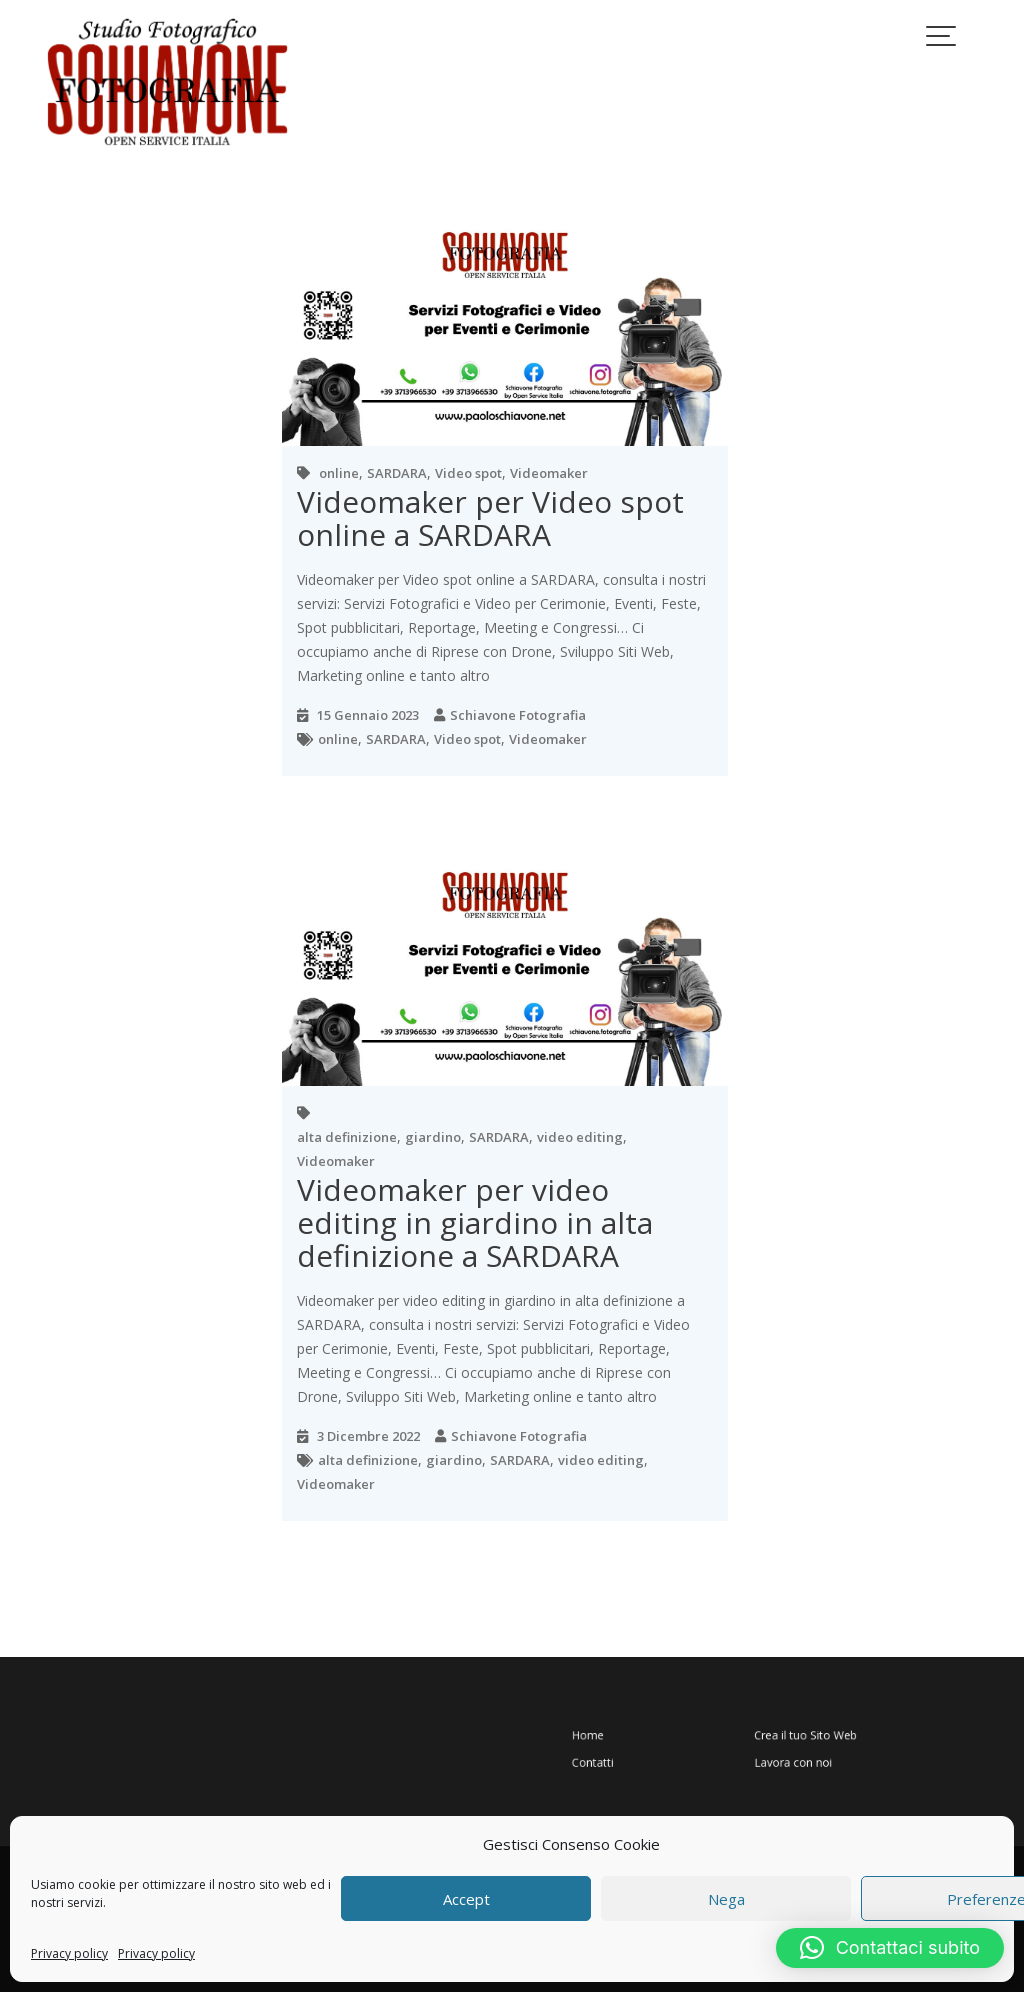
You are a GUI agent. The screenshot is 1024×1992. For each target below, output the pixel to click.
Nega (726, 1899)
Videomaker (549, 473)
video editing (580, 1137)
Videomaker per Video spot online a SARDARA (490, 518)
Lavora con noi (781, 1756)
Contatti (640, 1756)
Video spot (468, 473)
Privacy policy (69, 1953)
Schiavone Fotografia (518, 715)
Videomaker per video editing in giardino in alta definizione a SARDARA (475, 1222)
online (339, 473)
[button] (890, 1948)
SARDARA (397, 473)
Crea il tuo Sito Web (790, 1736)
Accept (466, 1899)
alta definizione (347, 1137)
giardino (433, 1137)
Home (636, 1736)
